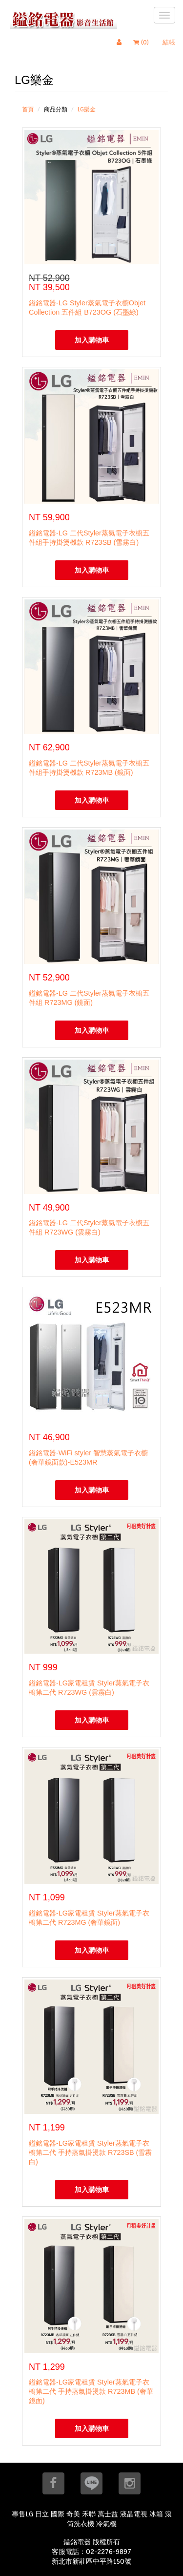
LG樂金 (87, 109)
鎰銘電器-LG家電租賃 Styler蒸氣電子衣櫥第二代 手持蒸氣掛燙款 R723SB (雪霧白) (90, 2152)
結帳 (169, 42)
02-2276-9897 (108, 2551)
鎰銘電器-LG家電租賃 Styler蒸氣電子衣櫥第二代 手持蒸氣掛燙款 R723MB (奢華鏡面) (91, 2391)
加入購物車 (92, 340)
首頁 (28, 109)
